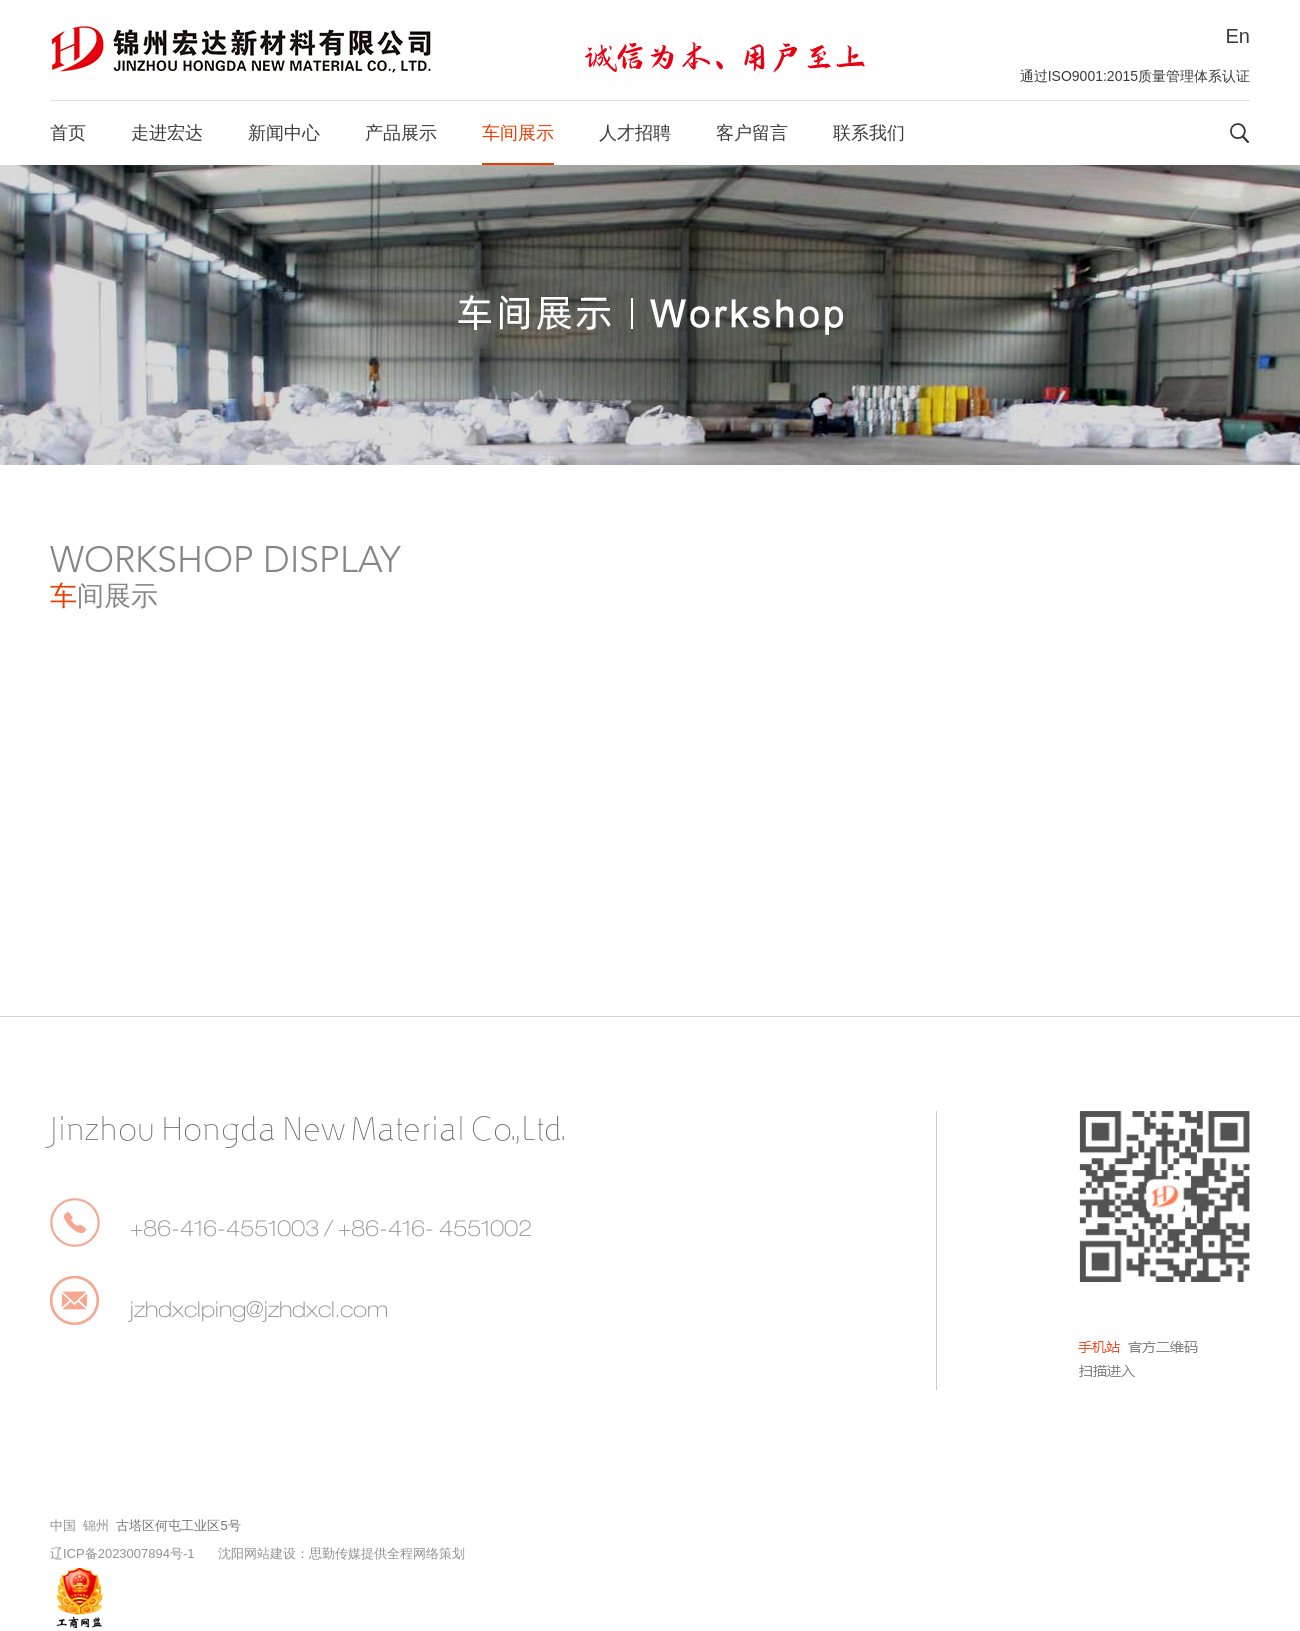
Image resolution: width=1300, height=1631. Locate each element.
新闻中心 (284, 133)
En (1238, 36)
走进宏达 (167, 133)
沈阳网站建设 (257, 1553)
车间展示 (518, 133)
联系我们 (869, 133)
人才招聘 (635, 133)
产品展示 (401, 133)
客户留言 (752, 133)
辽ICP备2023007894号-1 (122, 1553)
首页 (68, 133)
